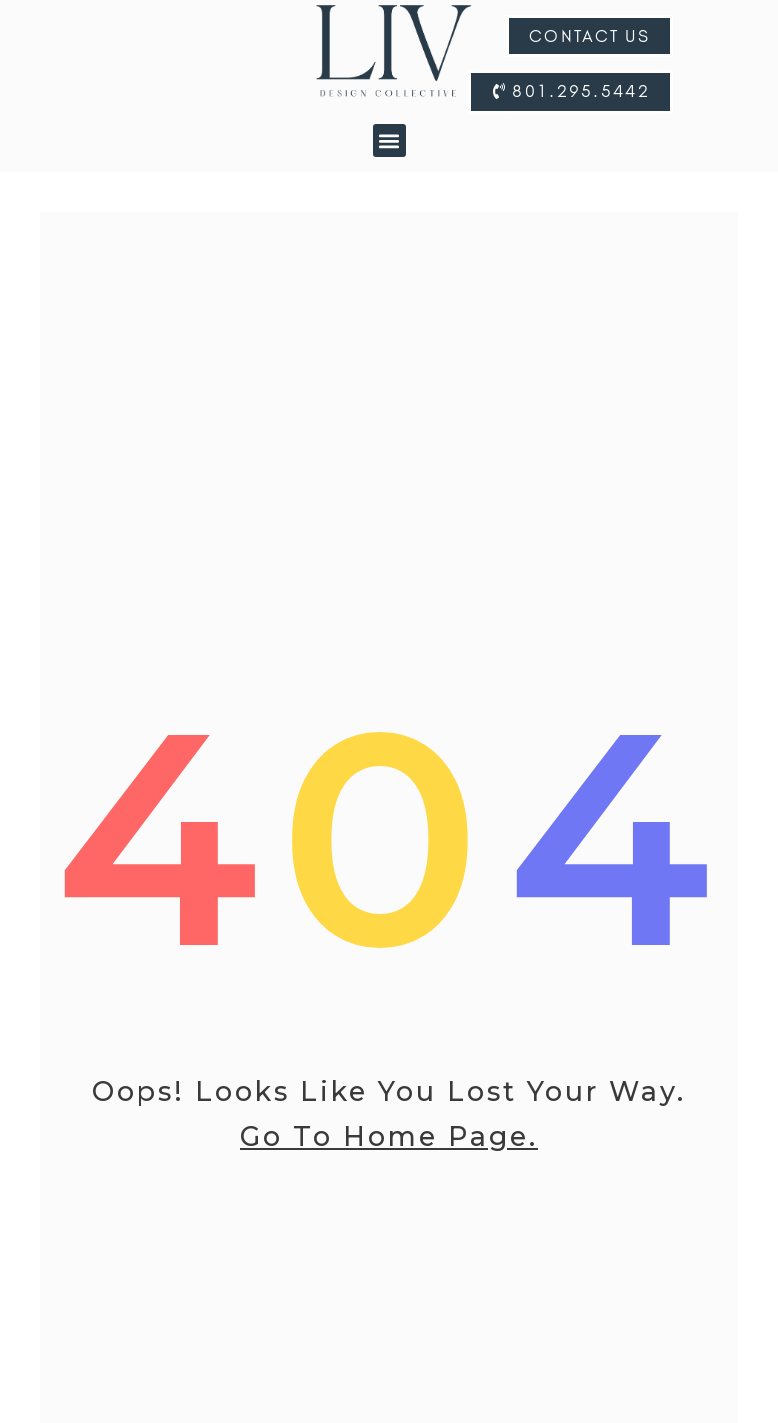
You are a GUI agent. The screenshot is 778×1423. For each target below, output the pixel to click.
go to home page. (389, 1146)
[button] (389, 140)
